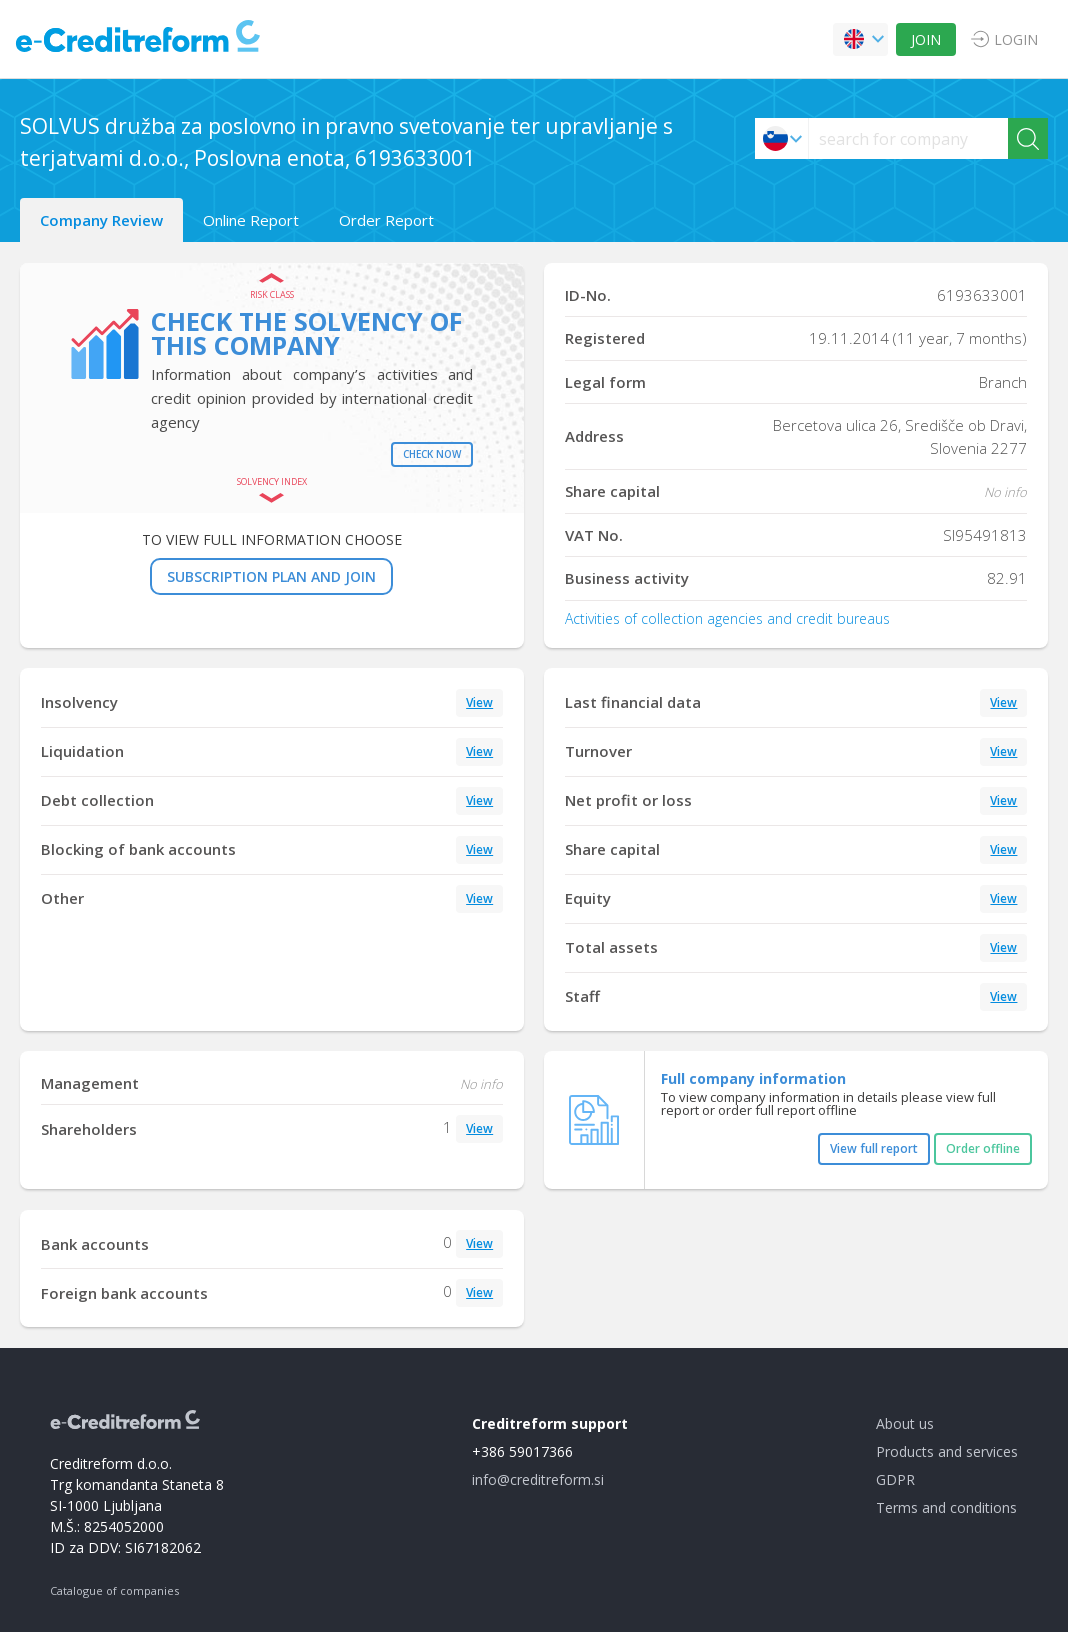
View (479, 702)
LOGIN (1016, 39)
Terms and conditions (946, 1507)
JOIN (926, 39)
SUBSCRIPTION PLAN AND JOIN (271, 576)
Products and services (947, 1451)
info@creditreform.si (538, 1479)
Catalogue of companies (114, 1590)
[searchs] (908, 138)
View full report (874, 1148)
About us (905, 1423)
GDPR (895, 1479)
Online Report (251, 220)
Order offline (983, 1148)
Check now (432, 454)
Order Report (386, 220)
